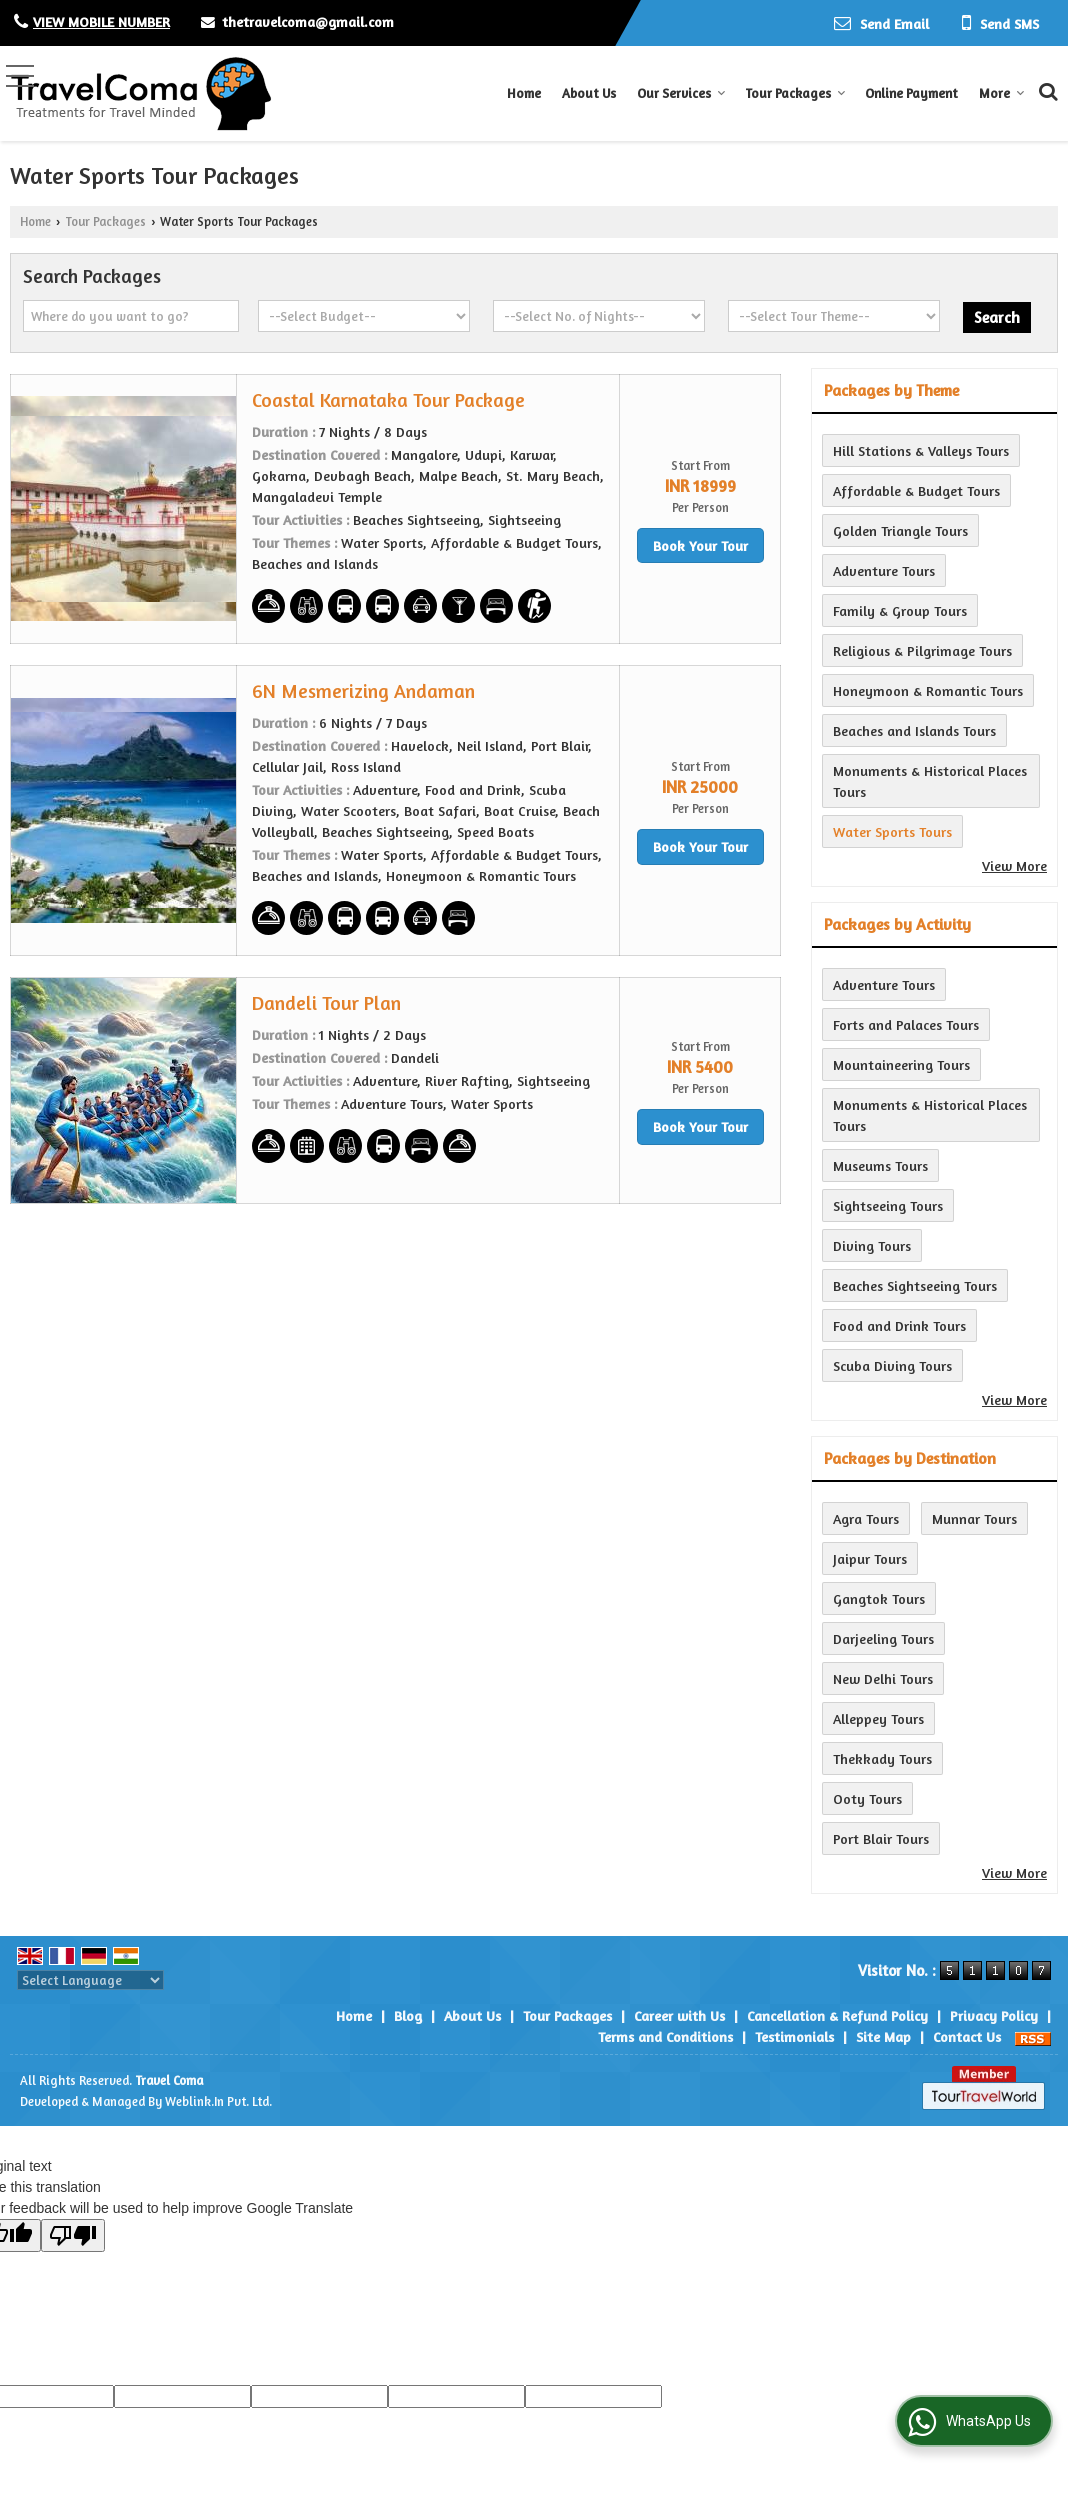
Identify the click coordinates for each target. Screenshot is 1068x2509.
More (1002, 93)
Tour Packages (795, 93)
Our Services (681, 93)
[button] (101, 21)
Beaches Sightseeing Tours (915, 1285)
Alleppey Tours (878, 1718)
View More (1014, 865)
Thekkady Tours (882, 1758)
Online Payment (911, 93)
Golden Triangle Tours (900, 530)
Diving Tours (872, 1245)
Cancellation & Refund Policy (837, 2015)
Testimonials (794, 2036)
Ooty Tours (867, 1798)
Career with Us (679, 2015)
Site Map (883, 2036)
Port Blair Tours (881, 1838)
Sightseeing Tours (888, 1205)
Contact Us (967, 2036)
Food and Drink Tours (899, 1325)
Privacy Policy (994, 2015)
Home (524, 93)
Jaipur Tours (870, 1558)
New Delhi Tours (883, 1678)
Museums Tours (880, 1165)
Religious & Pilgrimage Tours (922, 650)
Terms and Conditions (665, 2036)
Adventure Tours (884, 570)
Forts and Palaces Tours (906, 1024)
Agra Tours (866, 1518)
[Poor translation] (73, 2235)
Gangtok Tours (879, 1598)
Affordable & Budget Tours (916, 490)
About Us (589, 93)
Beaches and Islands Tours (914, 730)
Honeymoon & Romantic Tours (928, 690)
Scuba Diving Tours (892, 1365)
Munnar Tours (974, 1518)
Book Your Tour (700, 545)
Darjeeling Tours (883, 1638)
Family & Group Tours (900, 610)
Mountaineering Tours (901, 1064)
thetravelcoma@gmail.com (308, 21)
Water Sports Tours (892, 831)
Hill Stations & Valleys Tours (921, 450)
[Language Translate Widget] (90, 1980)
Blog (408, 2015)
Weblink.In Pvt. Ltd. (218, 2101)
